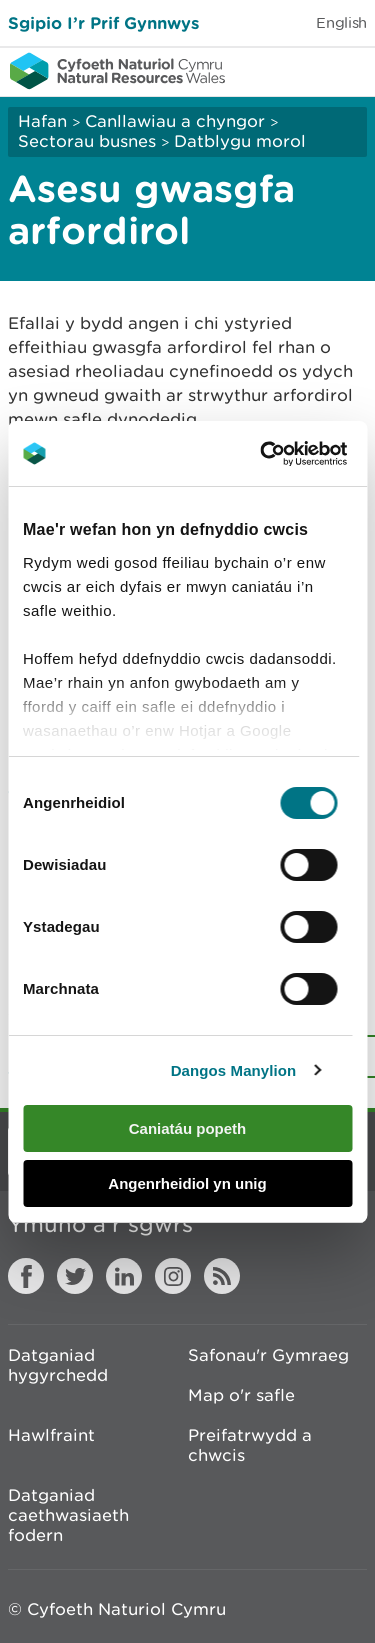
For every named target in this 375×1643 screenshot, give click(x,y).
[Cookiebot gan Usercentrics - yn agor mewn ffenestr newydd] (294, 454)
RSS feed (222, 1276)
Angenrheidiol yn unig (187, 1183)
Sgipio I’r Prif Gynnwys (103, 22)
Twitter (75, 1276)
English (341, 22)
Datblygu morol (240, 141)
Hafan (42, 121)
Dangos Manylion (234, 1070)
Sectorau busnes (87, 141)
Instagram (173, 1276)
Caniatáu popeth (188, 1128)
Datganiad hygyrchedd (58, 1365)
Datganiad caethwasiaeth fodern (68, 1515)
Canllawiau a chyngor (175, 121)
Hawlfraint (51, 1435)
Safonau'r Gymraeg (268, 1355)
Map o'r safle (241, 1395)
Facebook (26, 1276)
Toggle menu (347, 70)
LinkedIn (124, 1276)
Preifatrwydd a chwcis (250, 1445)
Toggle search (291, 70)
